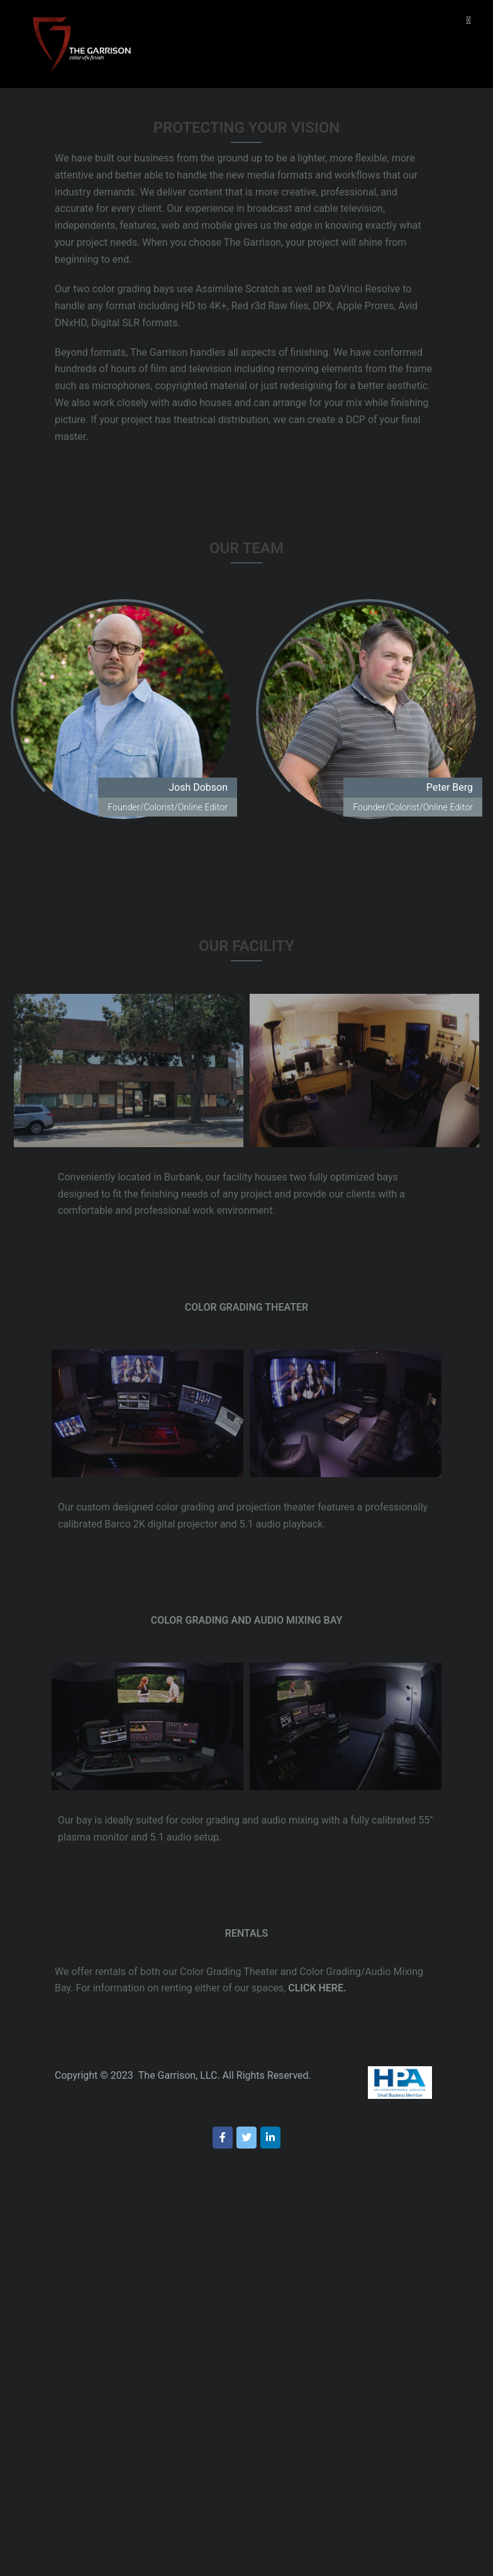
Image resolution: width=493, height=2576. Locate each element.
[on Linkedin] (270, 2138)
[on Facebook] (223, 2138)
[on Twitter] (246, 2138)
